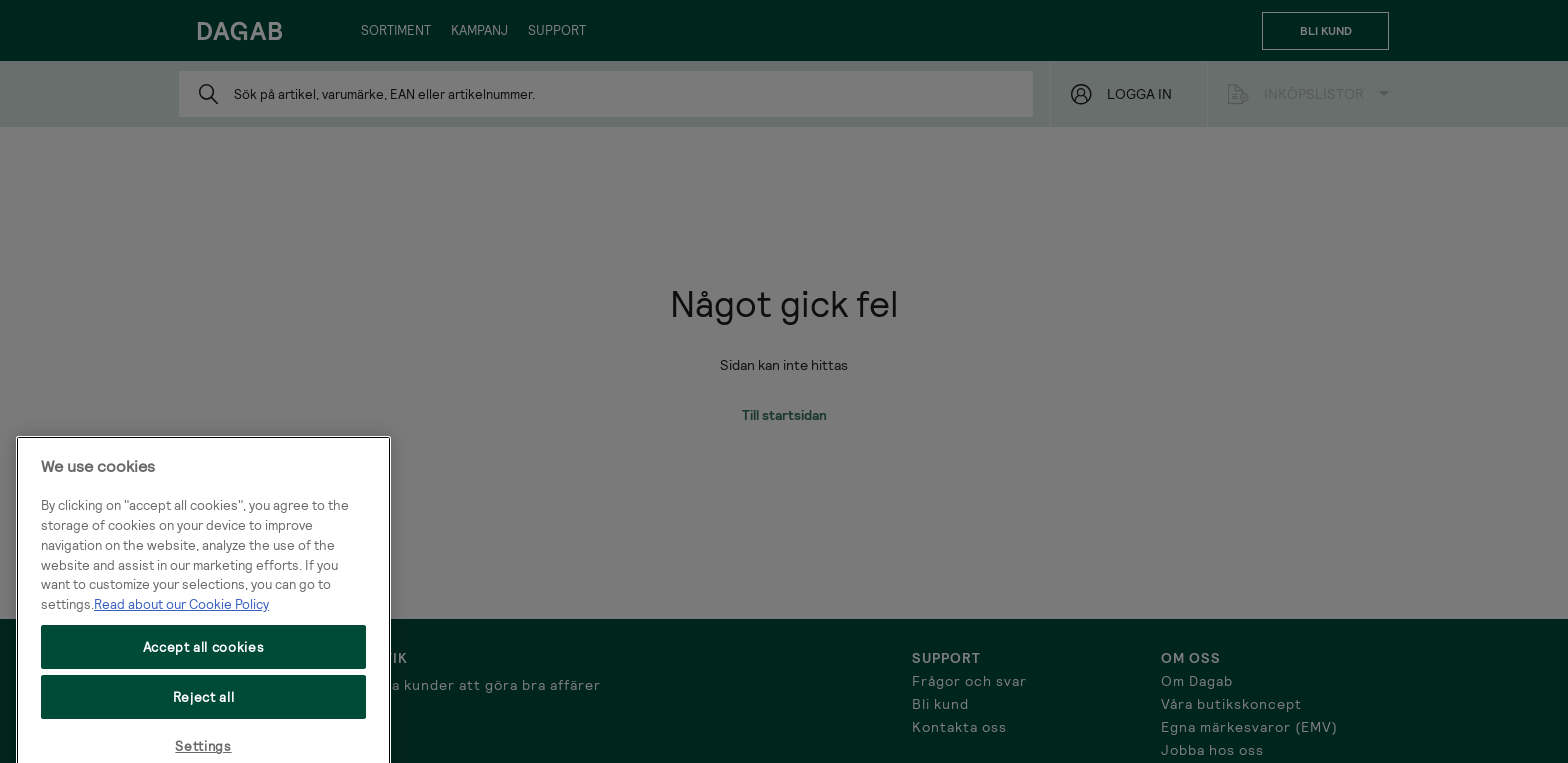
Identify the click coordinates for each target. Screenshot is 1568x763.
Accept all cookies (204, 660)
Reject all (204, 711)
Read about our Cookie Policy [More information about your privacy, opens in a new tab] (181, 618)
